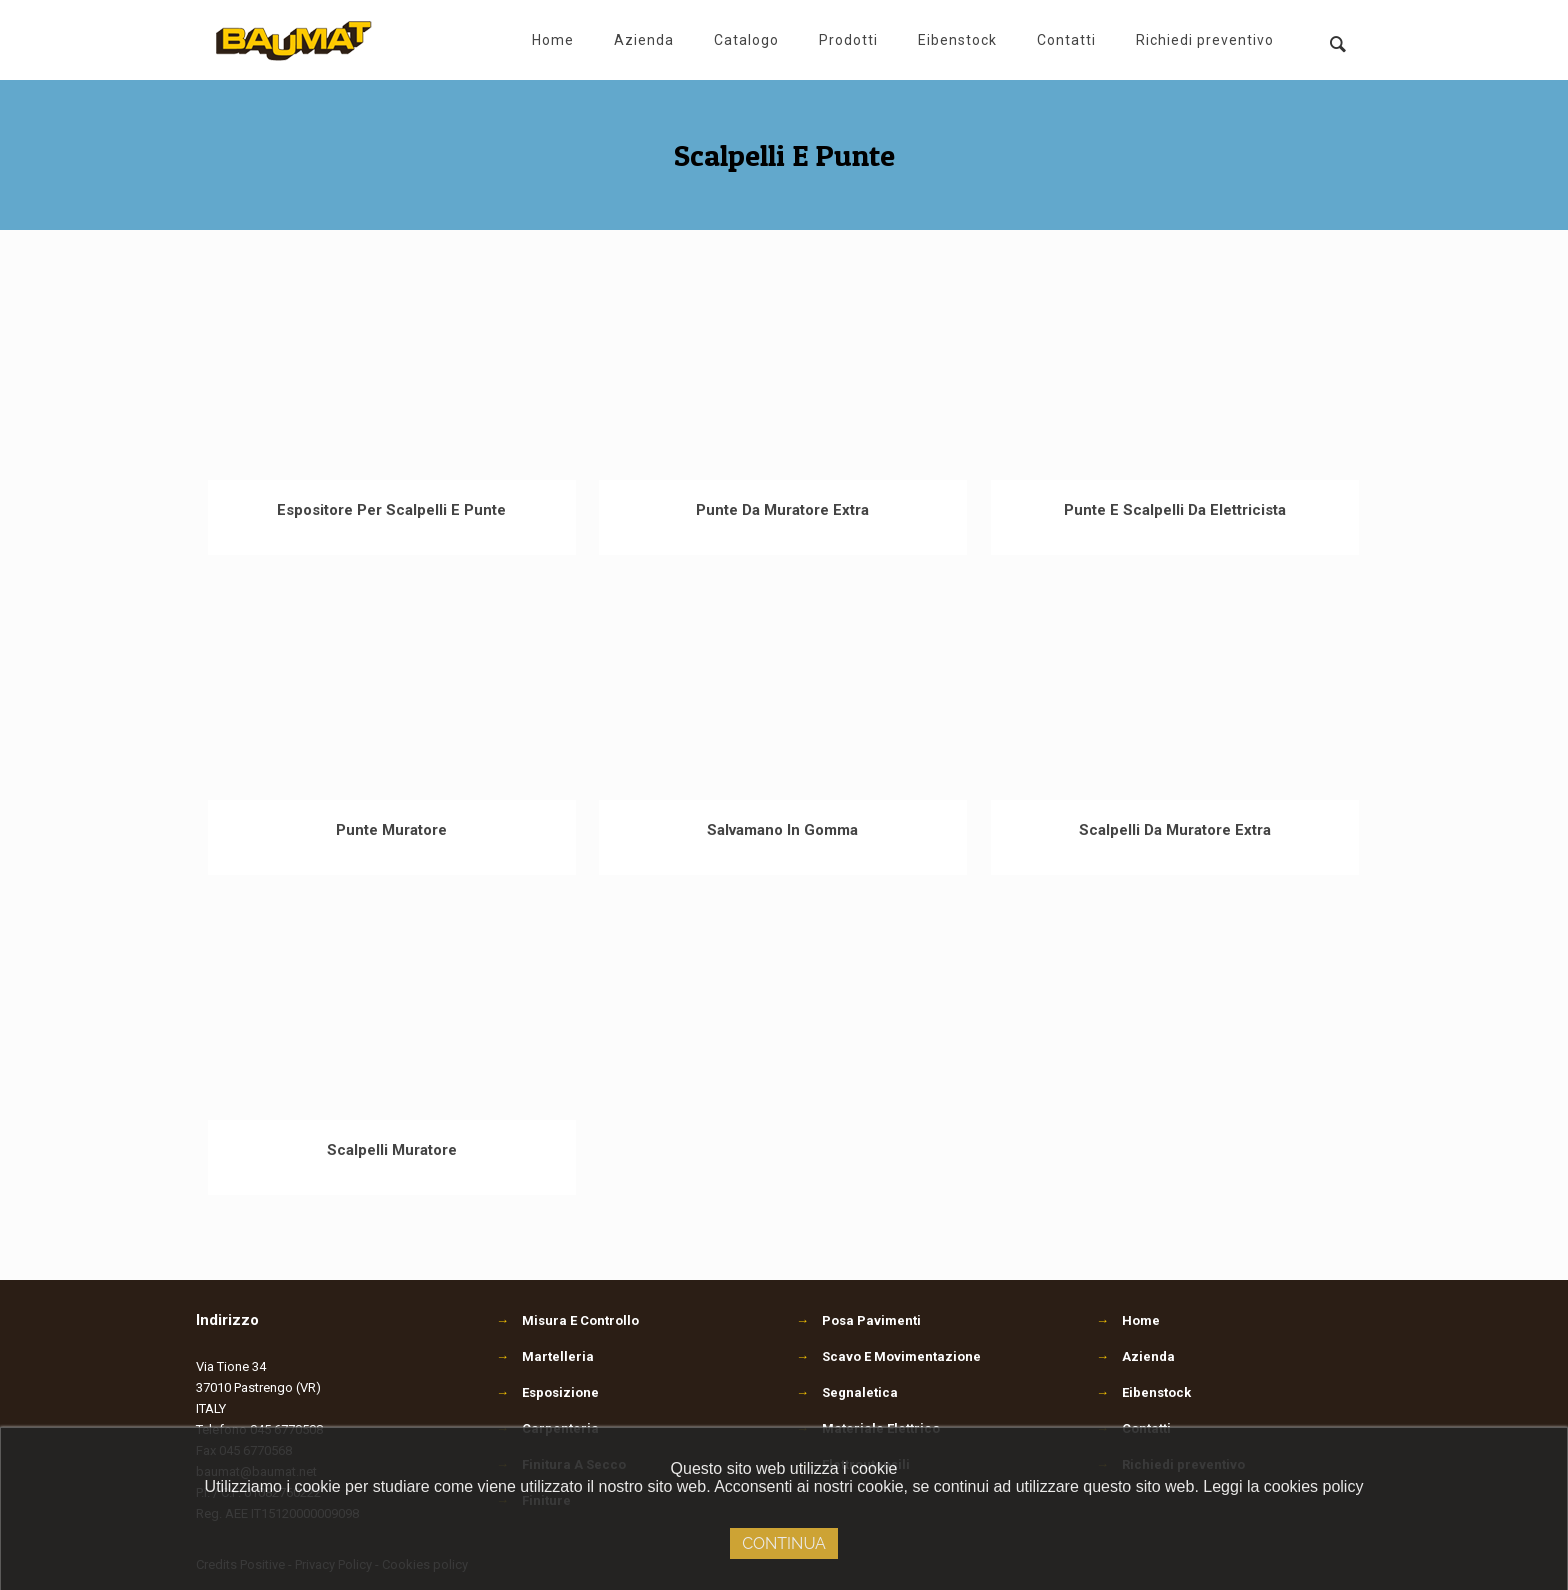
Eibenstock (1156, 1392)
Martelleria (545, 1356)
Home (1141, 1320)
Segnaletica (847, 1392)
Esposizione (547, 1392)
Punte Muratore (391, 830)
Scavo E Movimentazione (888, 1356)
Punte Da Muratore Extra (782, 510)
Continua (784, 1543)
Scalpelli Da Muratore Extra (1175, 830)
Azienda (1148, 1356)
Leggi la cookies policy (1283, 1486)
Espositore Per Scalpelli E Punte (391, 510)
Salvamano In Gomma (782, 830)
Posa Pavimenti (858, 1320)
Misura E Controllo (567, 1320)
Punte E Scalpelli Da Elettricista (1175, 510)
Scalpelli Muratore (392, 1150)
